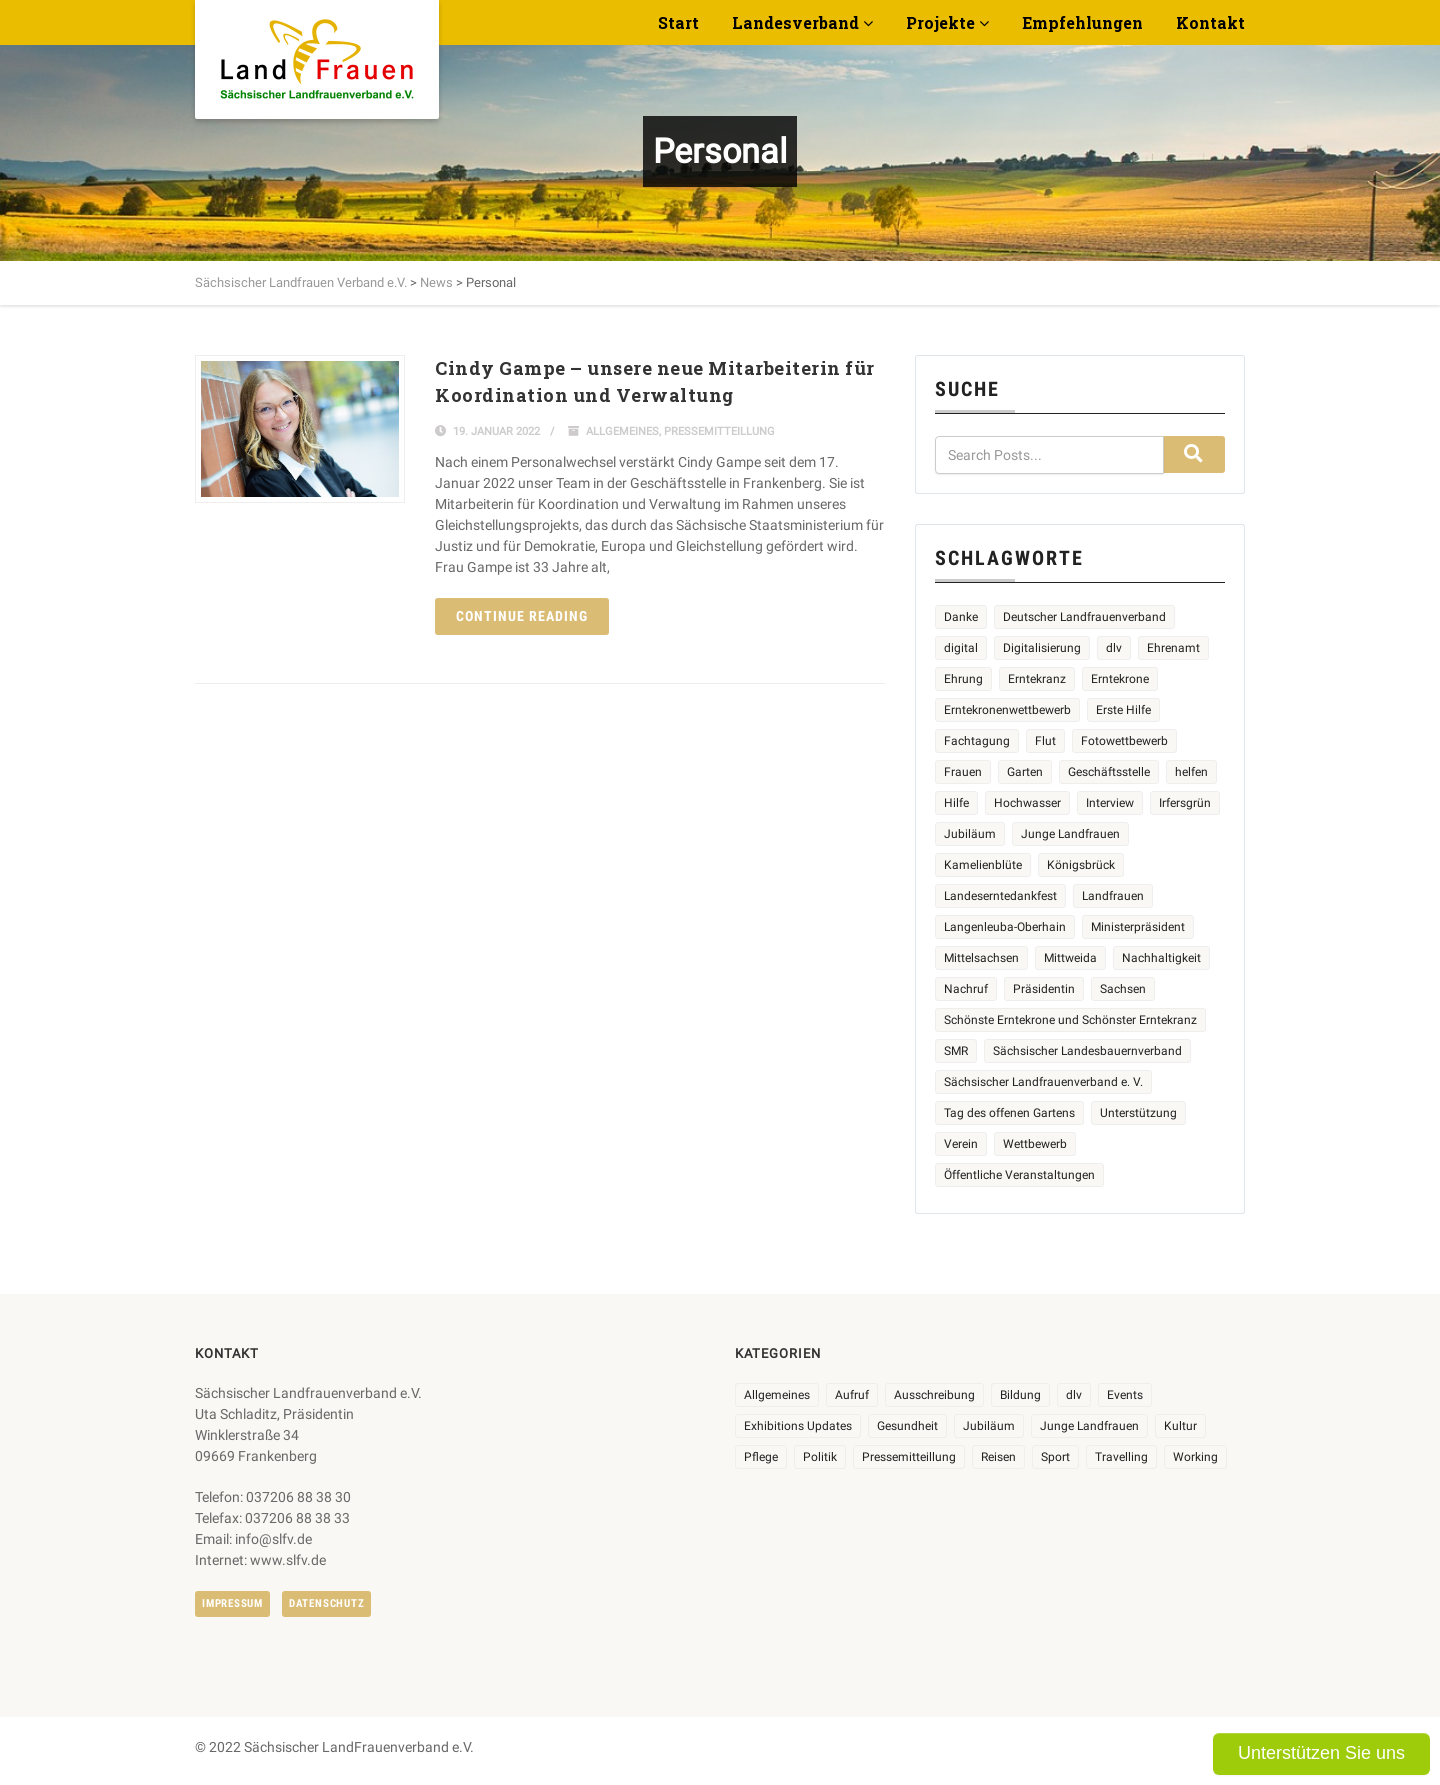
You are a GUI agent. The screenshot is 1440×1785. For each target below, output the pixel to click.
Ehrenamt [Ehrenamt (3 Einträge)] (1173, 648)
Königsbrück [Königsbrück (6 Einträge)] (1081, 865)
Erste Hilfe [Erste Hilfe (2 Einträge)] (1123, 710)
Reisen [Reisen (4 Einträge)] (998, 1457)
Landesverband (795, 22)
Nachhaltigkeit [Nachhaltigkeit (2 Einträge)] (1161, 958)
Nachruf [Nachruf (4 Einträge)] (966, 989)
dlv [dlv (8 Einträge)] (1074, 1395)
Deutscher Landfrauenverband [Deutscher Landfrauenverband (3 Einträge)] (1084, 617)
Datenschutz (326, 1603)
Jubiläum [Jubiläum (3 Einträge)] (989, 1426)
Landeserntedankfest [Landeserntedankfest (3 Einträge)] (1000, 896)
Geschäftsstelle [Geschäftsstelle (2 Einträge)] (1109, 772)
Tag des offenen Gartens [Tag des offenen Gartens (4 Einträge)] (1009, 1113)
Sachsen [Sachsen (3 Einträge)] (1123, 989)
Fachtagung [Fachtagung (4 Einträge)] (977, 741)
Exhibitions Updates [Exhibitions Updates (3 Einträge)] (798, 1426)
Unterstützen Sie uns (1321, 1753)
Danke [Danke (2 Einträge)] (961, 617)
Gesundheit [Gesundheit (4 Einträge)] (907, 1426)
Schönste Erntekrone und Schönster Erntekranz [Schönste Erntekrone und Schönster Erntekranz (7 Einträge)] (1070, 1020)
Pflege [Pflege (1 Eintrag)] (761, 1457)
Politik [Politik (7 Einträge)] (820, 1457)
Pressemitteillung (719, 431)
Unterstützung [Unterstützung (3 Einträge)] (1138, 1113)
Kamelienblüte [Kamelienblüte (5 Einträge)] (983, 865)
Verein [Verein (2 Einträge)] (961, 1144)
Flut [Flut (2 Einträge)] (1045, 741)
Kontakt (1210, 22)
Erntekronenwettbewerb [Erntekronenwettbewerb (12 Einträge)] (1007, 710)
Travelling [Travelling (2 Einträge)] (1121, 1457)
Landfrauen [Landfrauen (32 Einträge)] (1113, 896)
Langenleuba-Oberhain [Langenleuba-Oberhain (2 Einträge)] (1005, 927)
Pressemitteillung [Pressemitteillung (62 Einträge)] (909, 1457)
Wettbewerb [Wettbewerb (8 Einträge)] (1035, 1144)
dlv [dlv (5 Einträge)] (1114, 648)
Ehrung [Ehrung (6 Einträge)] (963, 679)
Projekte (940, 22)
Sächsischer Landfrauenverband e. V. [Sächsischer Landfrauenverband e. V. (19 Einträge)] (1043, 1082)
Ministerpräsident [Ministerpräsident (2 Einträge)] (1138, 927)
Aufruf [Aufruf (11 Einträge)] (852, 1395)
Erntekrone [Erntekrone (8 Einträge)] (1120, 679)
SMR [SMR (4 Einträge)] (956, 1051)
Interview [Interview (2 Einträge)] (1110, 803)
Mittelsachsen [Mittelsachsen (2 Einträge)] (981, 958)
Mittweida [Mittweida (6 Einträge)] (1070, 958)
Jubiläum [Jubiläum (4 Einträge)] (970, 834)
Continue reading (522, 616)
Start (678, 22)
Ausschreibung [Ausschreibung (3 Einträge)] (934, 1395)
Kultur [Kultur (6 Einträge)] (1180, 1426)
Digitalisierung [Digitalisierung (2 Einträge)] (1042, 648)
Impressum (232, 1603)
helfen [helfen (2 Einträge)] (1191, 772)
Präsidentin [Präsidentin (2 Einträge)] (1044, 989)
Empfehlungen (1082, 22)
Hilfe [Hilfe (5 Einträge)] (956, 803)
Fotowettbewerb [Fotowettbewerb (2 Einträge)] (1124, 741)
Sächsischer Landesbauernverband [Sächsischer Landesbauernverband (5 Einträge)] (1087, 1051)
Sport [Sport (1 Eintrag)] (1055, 1457)
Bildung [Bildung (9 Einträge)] (1020, 1395)
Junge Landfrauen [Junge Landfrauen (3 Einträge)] (1070, 834)
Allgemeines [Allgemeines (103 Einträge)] (777, 1395)
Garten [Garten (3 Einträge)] (1025, 772)
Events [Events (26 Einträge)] (1125, 1395)
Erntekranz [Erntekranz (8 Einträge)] (1037, 679)
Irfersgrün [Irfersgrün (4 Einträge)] (1185, 803)
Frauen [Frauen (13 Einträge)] (963, 772)
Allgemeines (622, 431)
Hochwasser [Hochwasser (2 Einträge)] (1027, 803)
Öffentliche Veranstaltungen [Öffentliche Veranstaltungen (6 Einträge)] (1019, 1175)
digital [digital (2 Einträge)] (961, 648)
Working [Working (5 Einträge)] (1195, 1457)
